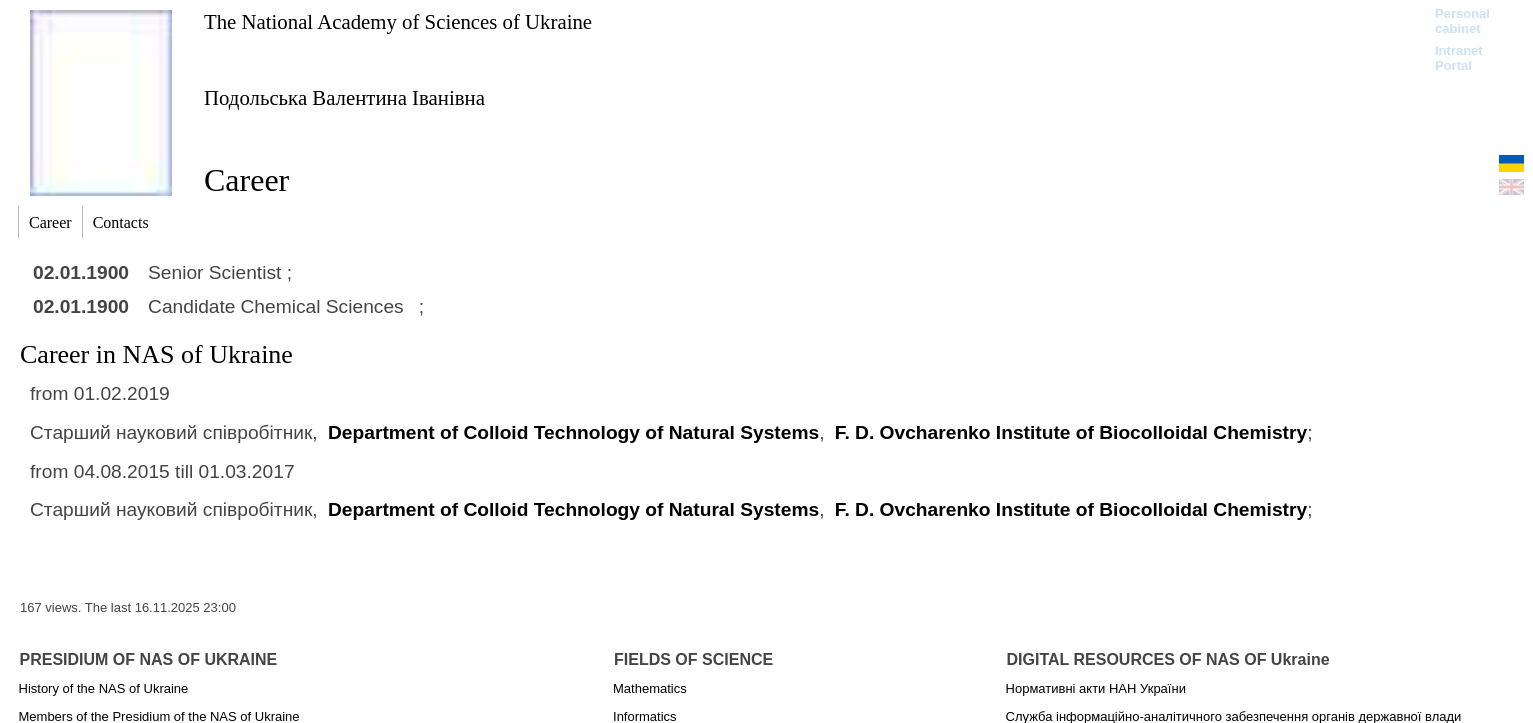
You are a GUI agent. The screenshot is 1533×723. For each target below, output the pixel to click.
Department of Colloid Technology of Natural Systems (573, 432)
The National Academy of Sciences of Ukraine (398, 21)
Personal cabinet (1462, 21)
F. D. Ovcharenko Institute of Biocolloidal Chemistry (1071, 432)
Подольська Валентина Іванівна (344, 97)
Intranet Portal (1459, 58)
